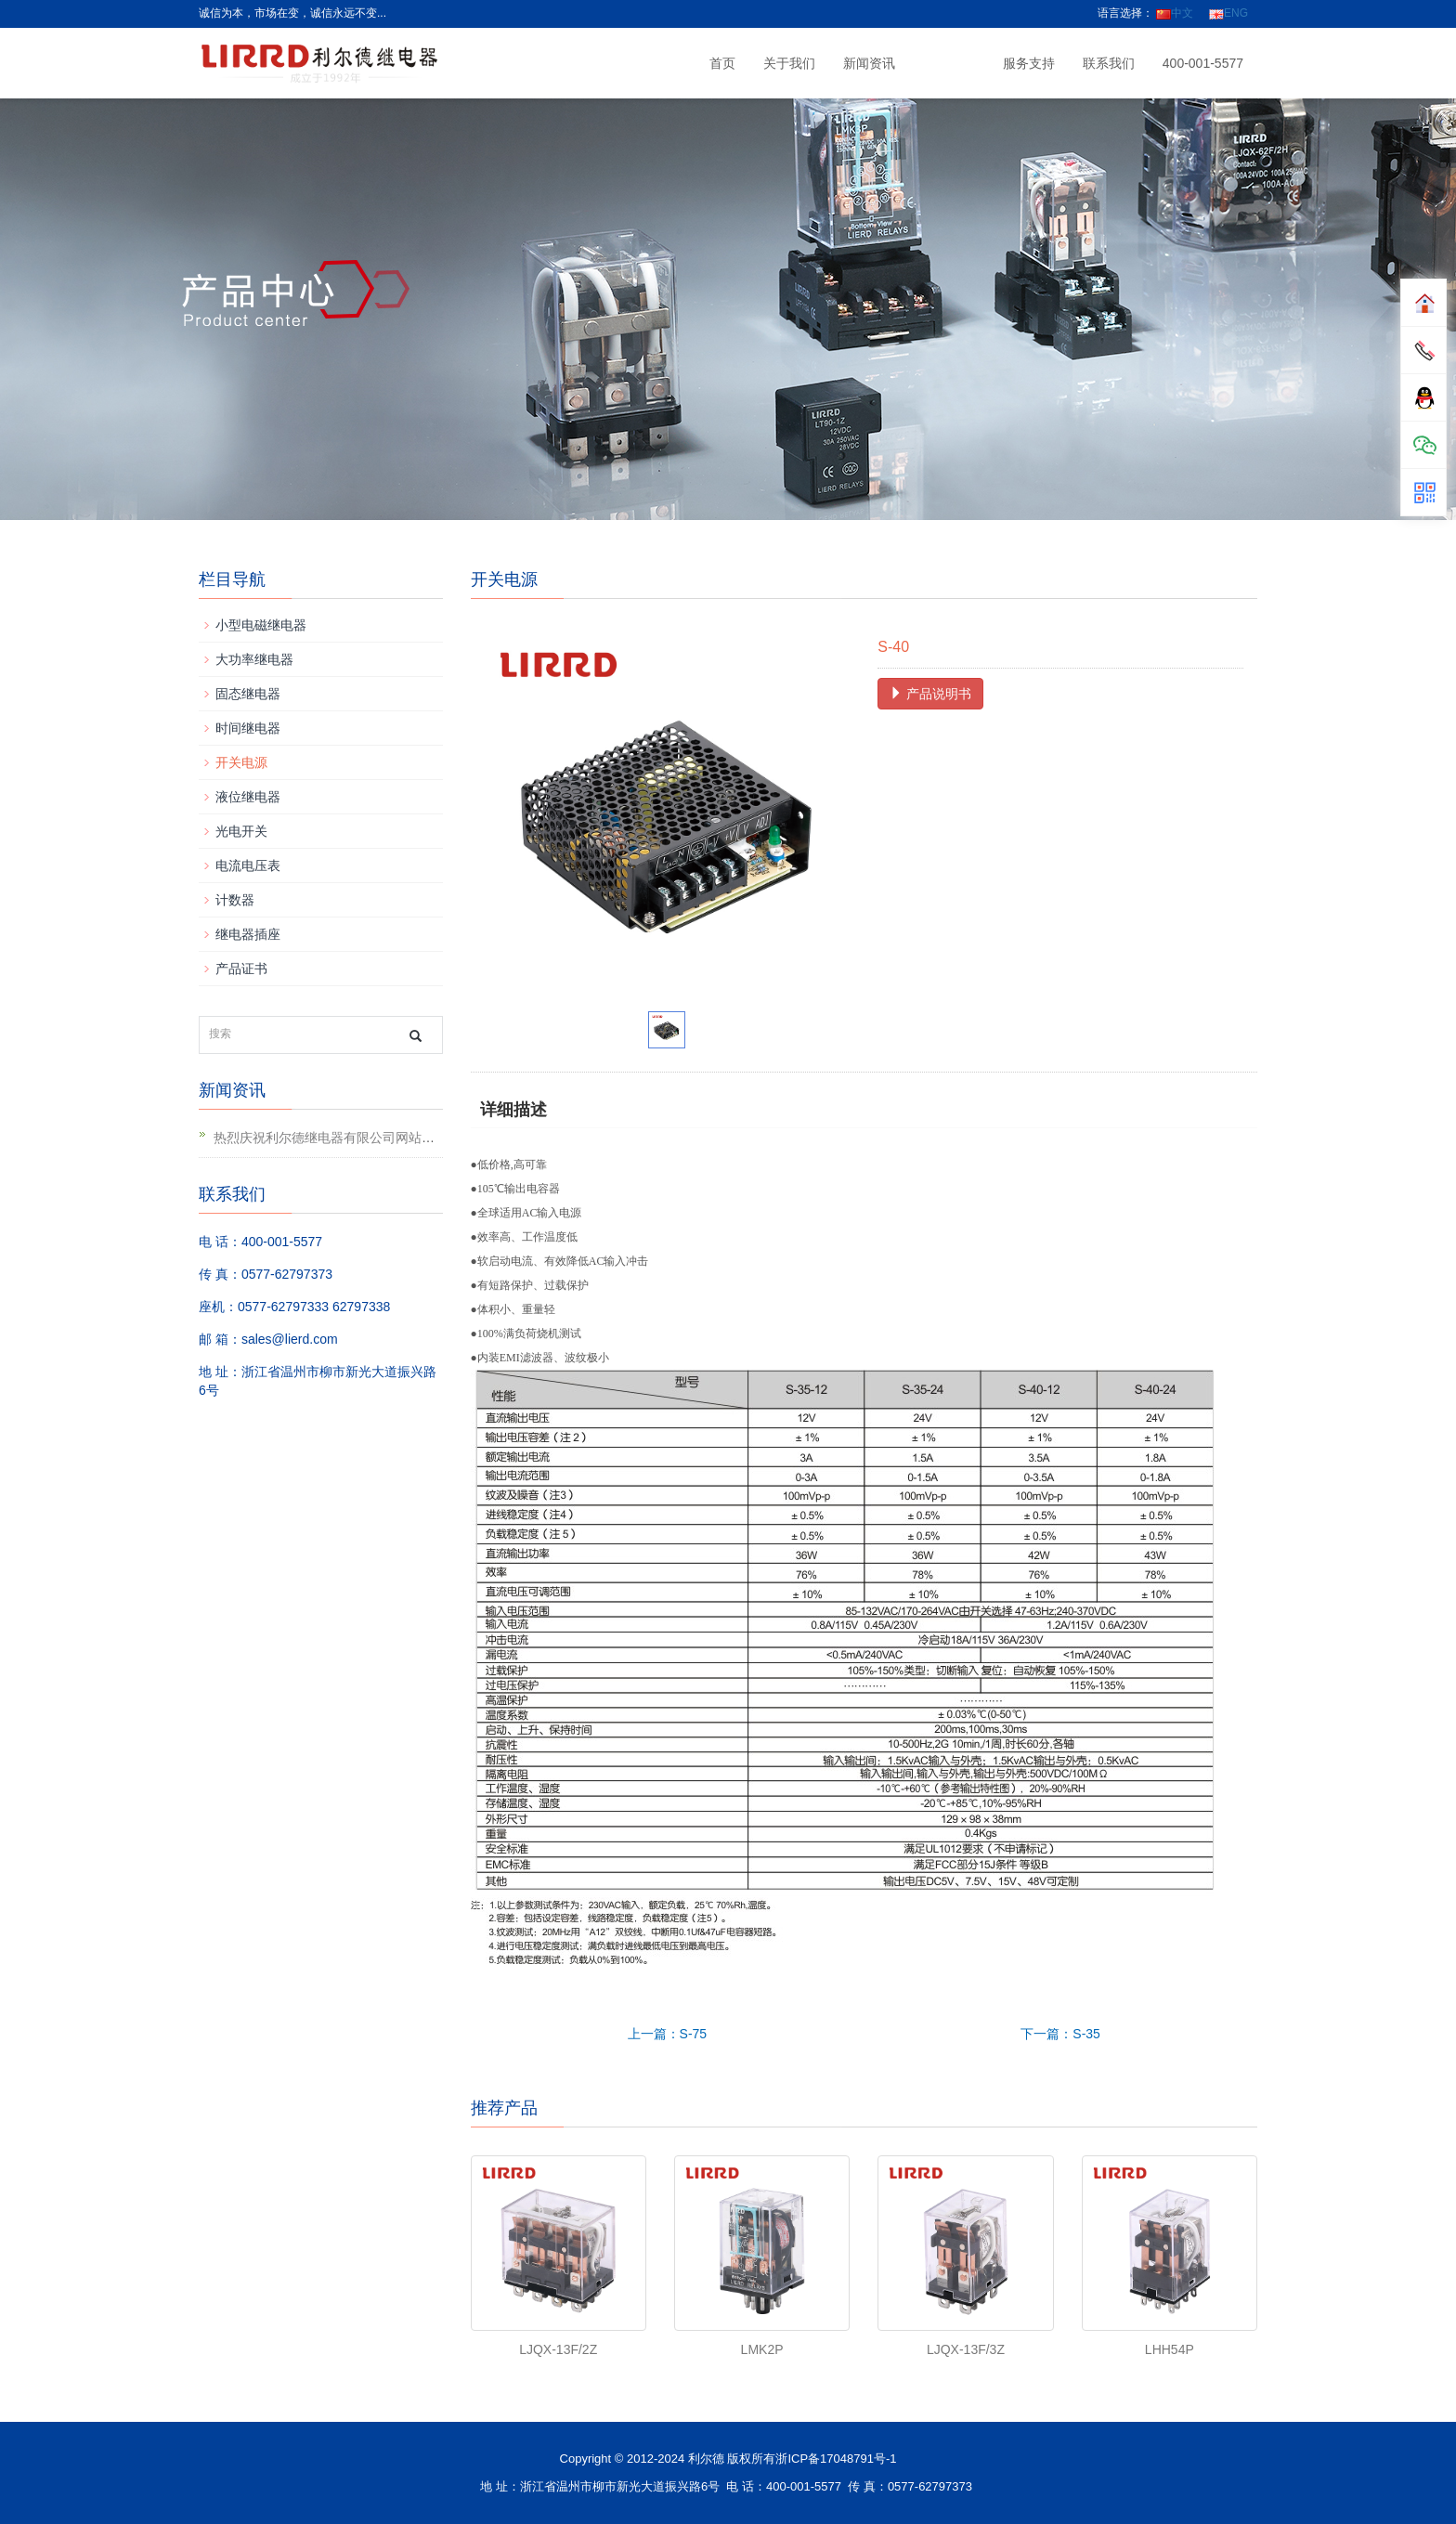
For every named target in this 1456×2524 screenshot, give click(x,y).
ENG (1228, 13)
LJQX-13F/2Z (558, 2349)
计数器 (234, 899)
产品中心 (949, 63)
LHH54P (1169, 2349)
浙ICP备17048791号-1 (835, 2458)
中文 (1174, 13)
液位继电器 (247, 796)
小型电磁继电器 (260, 625)
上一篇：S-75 (668, 2033)
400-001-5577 (1203, 63)
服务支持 (1029, 63)
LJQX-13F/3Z (966, 2349)
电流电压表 (247, 865)
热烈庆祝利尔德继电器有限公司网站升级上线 (344, 1137)
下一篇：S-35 (1060, 2033)
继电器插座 (247, 934)
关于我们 (789, 63)
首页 (722, 63)
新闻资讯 (869, 63)
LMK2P (762, 2349)
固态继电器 (247, 693)
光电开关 (241, 831)
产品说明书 (930, 693)
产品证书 (241, 968)
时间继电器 (247, 728)
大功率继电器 (254, 659)
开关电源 (241, 762)
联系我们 (1109, 63)
